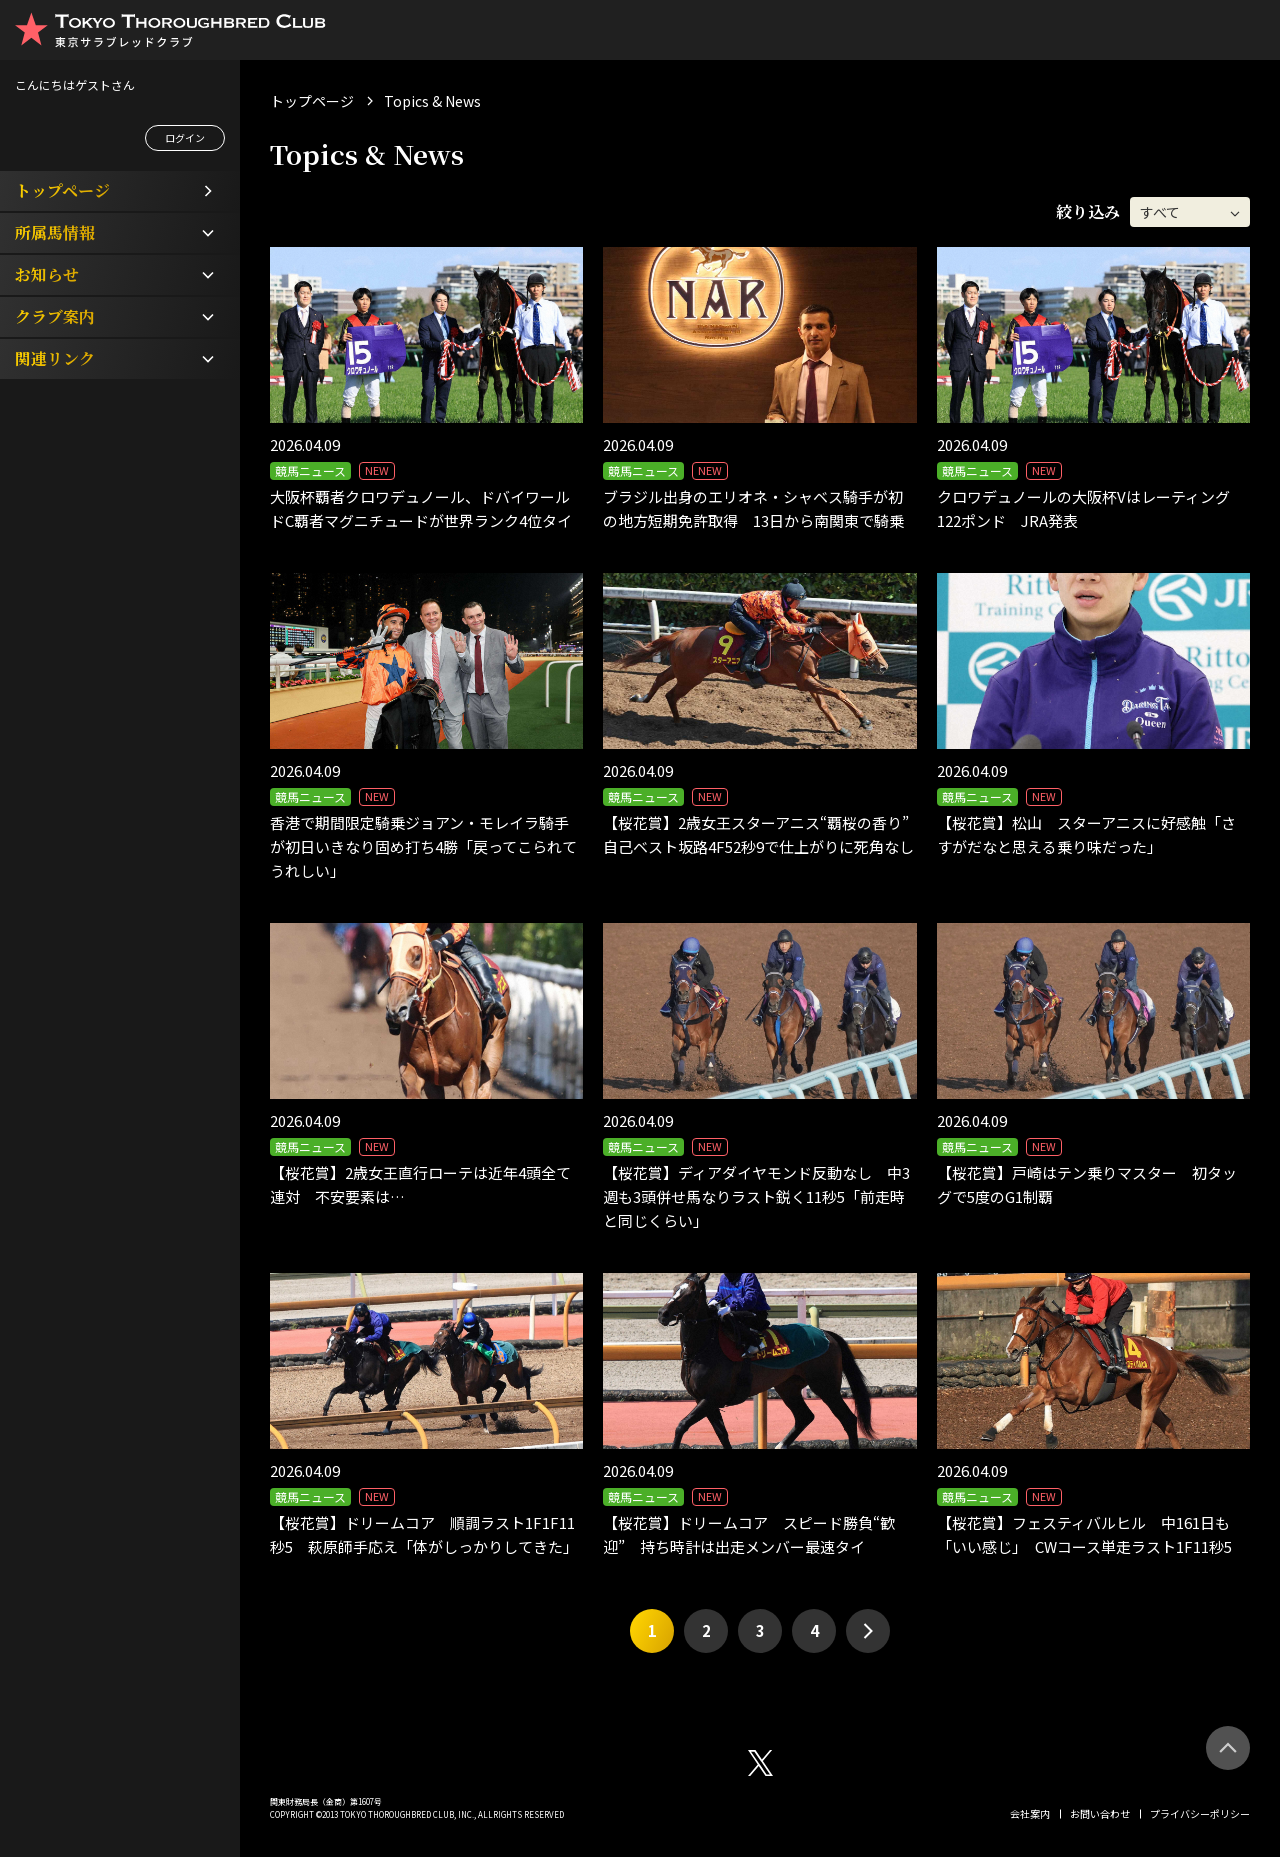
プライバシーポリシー (1200, 1813)
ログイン (185, 137)
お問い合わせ (1100, 1813)
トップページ (312, 101)
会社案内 (1030, 1813)
